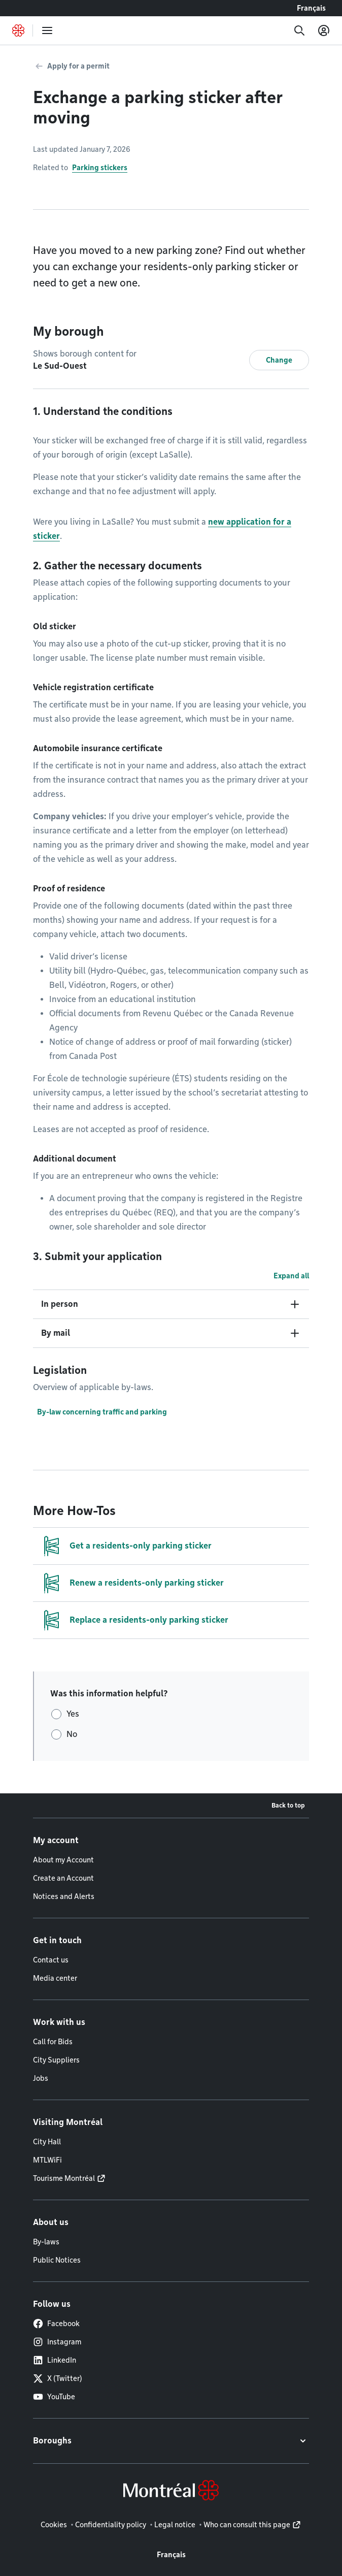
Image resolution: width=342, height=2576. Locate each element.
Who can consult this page (246, 2525)
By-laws (46, 2242)
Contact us (51, 1960)
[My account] (324, 30)
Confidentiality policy (110, 2525)
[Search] (299, 30)
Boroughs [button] (52, 2440)
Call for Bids (53, 2042)
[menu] (47, 30)
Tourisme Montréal (64, 2178)
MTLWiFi (47, 2160)
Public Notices (57, 2260)
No (71, 1734)
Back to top (288, 1805)
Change (279, 360)
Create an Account (63, 1878)
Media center (55, 1978)
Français (311, 8)
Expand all (291, 1276)
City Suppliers (56, 2060)
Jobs (40, 2078)
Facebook (56, 2324)
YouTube (54, 2397)
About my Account (63, 1860)
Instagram (57, 2342)
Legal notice (174, 2525)
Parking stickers (99, 168)
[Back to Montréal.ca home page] (18, 30)
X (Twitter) (57, 2378)
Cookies (54, 2525)
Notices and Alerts (63, 1896)
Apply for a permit (78, 66)
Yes (72, 1714)
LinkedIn (54, 2360)
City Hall (47, 2142)
